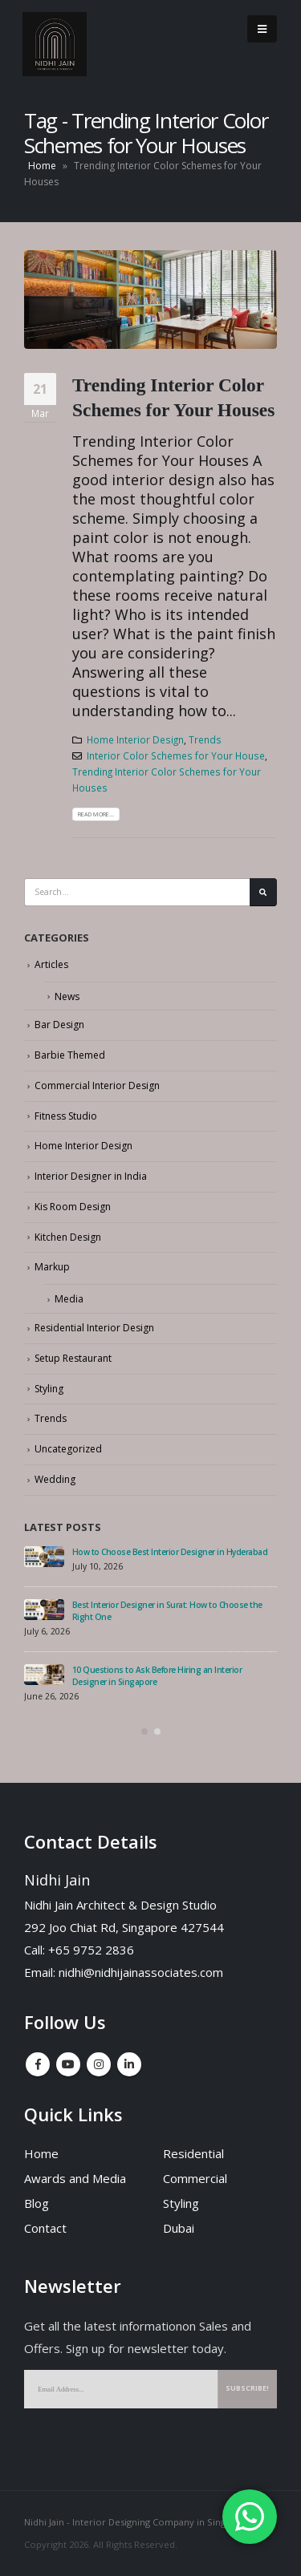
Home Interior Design (135, 739)
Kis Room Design (73, 1206)
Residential (193, 2153)
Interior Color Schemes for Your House (176, 755)
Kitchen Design (68, 1237)
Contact (45, 2228)
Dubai (178, 2228)
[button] (144, 1731)
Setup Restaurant (73, 1358)
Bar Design (59, 1024)
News (67, 996)
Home (42, 165)
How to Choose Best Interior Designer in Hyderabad (169, 1551)
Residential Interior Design (94, 1328)
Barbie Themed (70, 1055)
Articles (51, 964)
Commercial (195, 2178)
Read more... (96, 814)
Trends (205, 739)
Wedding (55, 1479)
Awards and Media (75, 2178)
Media (69, 1299)
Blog (36, 2203)
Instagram (99, 2064)
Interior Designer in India (91, 1176)
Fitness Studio (66, 1116)
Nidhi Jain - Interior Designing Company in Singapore (138, 2522)
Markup (52, 1267)
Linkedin (129, 2064)
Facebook (38, 2064)
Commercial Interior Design (97, 1085)
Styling (49, 1388)
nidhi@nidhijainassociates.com (141, 1972)
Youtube (68, 2064)
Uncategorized (68, 1449)
